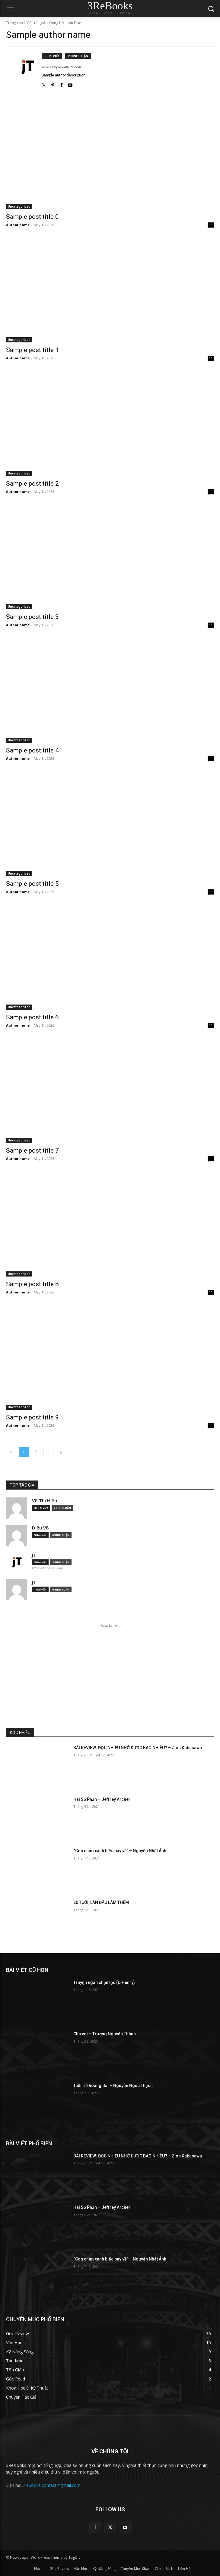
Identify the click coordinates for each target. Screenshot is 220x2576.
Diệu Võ (40, 1528)
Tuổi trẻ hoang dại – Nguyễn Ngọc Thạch (113, 2085)
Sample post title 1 (32, 350)
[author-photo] (27, 71)
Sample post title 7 (32, 1150)
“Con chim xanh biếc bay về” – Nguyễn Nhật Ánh (119, 1850)
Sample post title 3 (32, 616)
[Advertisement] (110, 1671)
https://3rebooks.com (47, 1568)
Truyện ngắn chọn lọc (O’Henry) (104, 1982)
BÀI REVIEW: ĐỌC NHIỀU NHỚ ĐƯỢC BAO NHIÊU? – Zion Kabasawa (137, 1747)
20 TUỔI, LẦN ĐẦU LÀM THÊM (101, 1902)
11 (211, 225)
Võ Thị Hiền (44, 1500)
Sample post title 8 (32, 1284)
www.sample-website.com (61, 67)
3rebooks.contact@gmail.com (51, 2485)
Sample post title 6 (32, 1017)
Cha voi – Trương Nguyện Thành (104, 2033)
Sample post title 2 (32, 483)
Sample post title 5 (32, 883)
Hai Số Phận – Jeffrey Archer (101, 1799)
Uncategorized (19, 206)
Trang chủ (14, 22)
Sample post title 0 (32, 216)
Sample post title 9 (32, 1417)
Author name (18, 224)
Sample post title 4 (32, 750)
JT (34, 1555)
